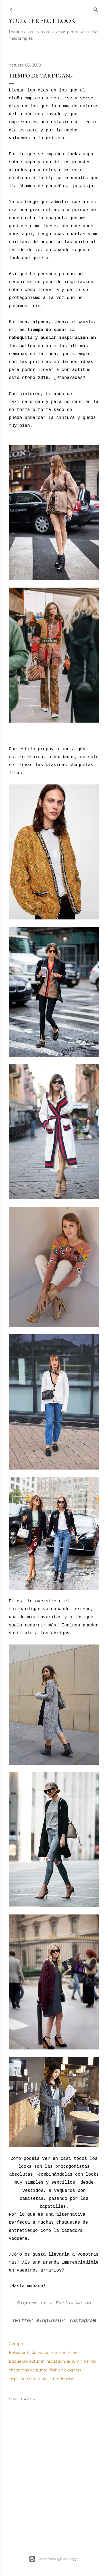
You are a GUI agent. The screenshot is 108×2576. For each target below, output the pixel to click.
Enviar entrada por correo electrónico (44, 2352)
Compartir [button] (18, 2343)
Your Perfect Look (42, 20)
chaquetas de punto (28, 2370)
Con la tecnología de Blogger (54, 2559)
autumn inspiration (47, 2361)
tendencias (63, 2378)
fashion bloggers (65, 2370)
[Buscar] (96, 8)
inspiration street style (30, 2378)
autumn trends (81, 2361)
